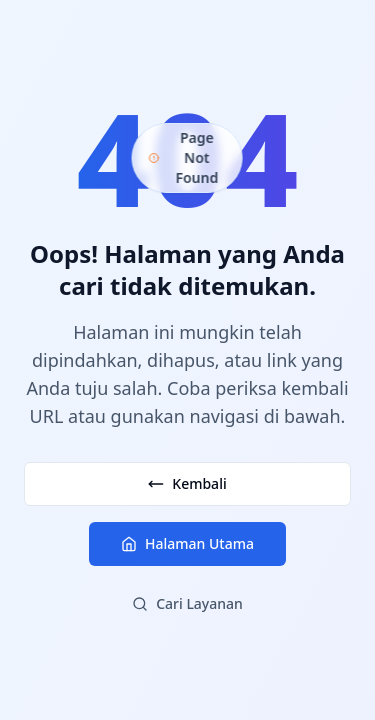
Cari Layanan (187, 603)
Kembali (187, 483)
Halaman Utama (187, 543)
